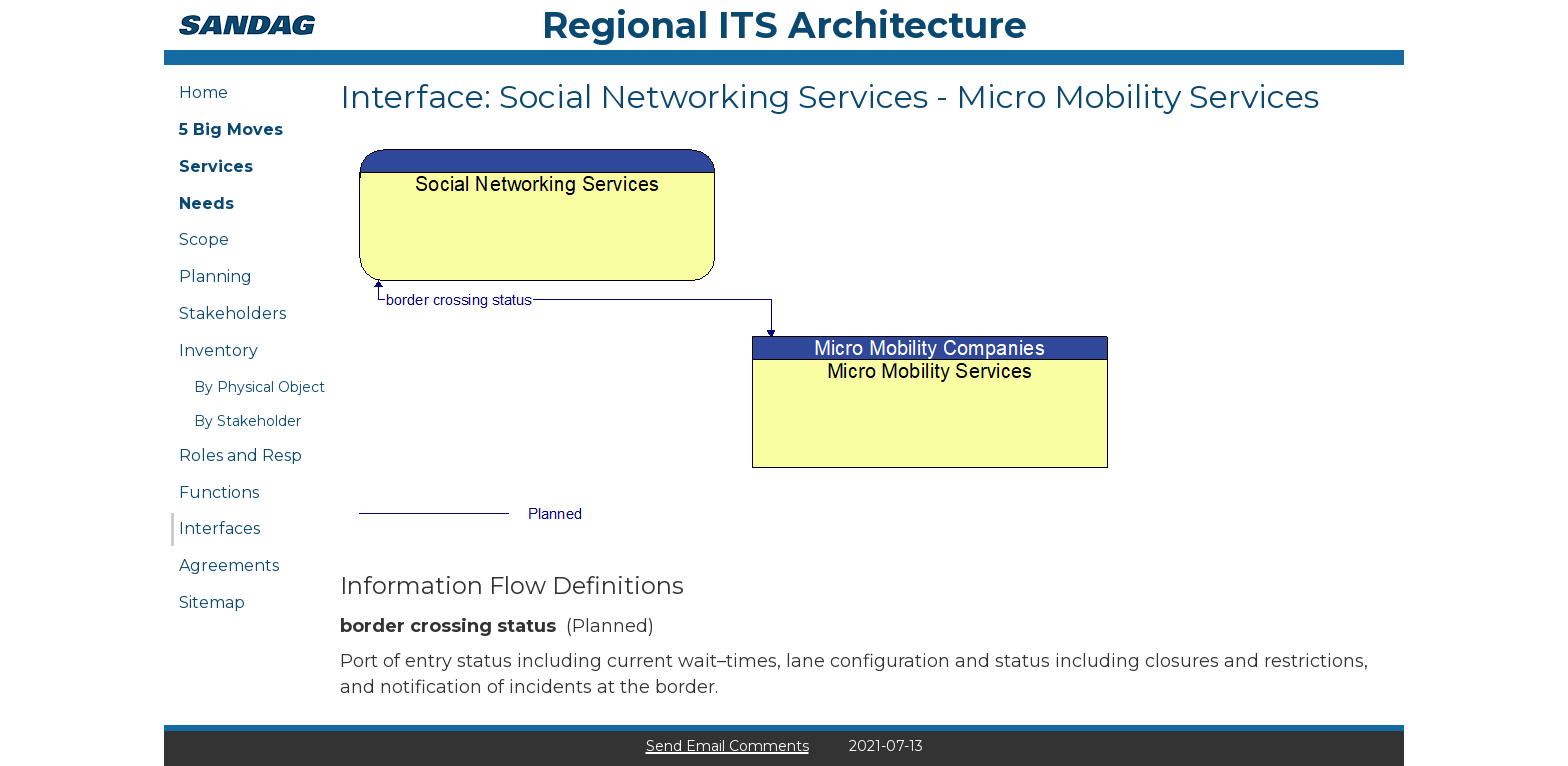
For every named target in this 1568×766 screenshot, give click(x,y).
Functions (219, 492)
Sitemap (212, 602)
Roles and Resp (240, 455)
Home (203, 92)
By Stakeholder (247, 421)
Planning (215, 276)
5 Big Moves (231, 129)
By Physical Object (259, 387)
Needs (206, 203)
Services (216, 166)
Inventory (218, 350)
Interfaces (219, 528)
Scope (204, 239)
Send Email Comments (727, 746)
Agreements (229, 565)
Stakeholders (232, 313)
